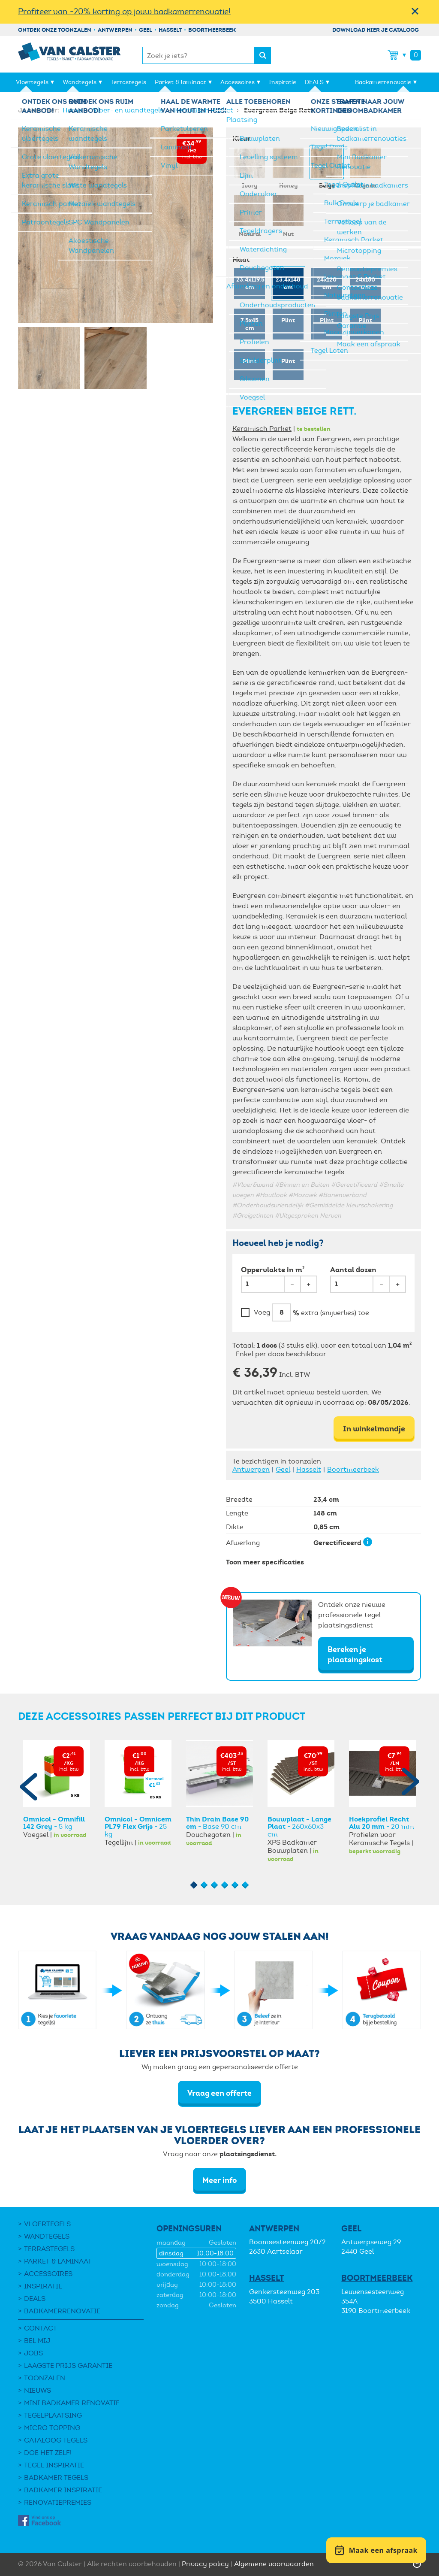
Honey (288, 167)
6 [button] (245, 1884)
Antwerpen (115, 29)
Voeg (262, 1312)
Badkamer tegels (56, 2477)
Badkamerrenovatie (383, 82)
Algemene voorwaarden (274, 2564)
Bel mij (37, 2341)
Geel (145, 29)
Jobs (33, 2353)
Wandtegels (79, 82)
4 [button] (225, 1884)
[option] (56, 1789)
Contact (40, 2328)
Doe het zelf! (48, 2453)
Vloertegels (32, 82)
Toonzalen (44, 2378)
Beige (327, 167)
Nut (288, 216)
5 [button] (235, 1884)
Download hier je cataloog (375, 29)
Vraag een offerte (219, 2093)
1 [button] (194, 1884)
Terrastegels (128, 82)
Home (73, 110)
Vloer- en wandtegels (129, 110)
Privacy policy (205, 2564)
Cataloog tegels (55, 2440)
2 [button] (204, 1884)
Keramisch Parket (204, 110)
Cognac (365, 167)
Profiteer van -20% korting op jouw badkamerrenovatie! (124, 11)
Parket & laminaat (180, 82)
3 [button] (214, 1884)
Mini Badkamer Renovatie (72, 2403)
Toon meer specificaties (265, 1562)
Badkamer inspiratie (63, 2490)
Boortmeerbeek (212, 29)
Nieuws (37, 2390)
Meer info (219, 2180)
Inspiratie (282, 82)
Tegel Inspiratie (54, 2465)
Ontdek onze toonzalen (54, 29)
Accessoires (237, 82)
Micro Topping (52, 2428)
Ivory (249, 167)
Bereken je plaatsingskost (355, 1654)
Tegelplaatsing (53, 2415)
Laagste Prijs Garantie (68, 2365)
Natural (249, 216)
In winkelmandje (374, 1428)
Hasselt (170, 29)
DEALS (314, 82)
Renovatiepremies (57, 2502)
